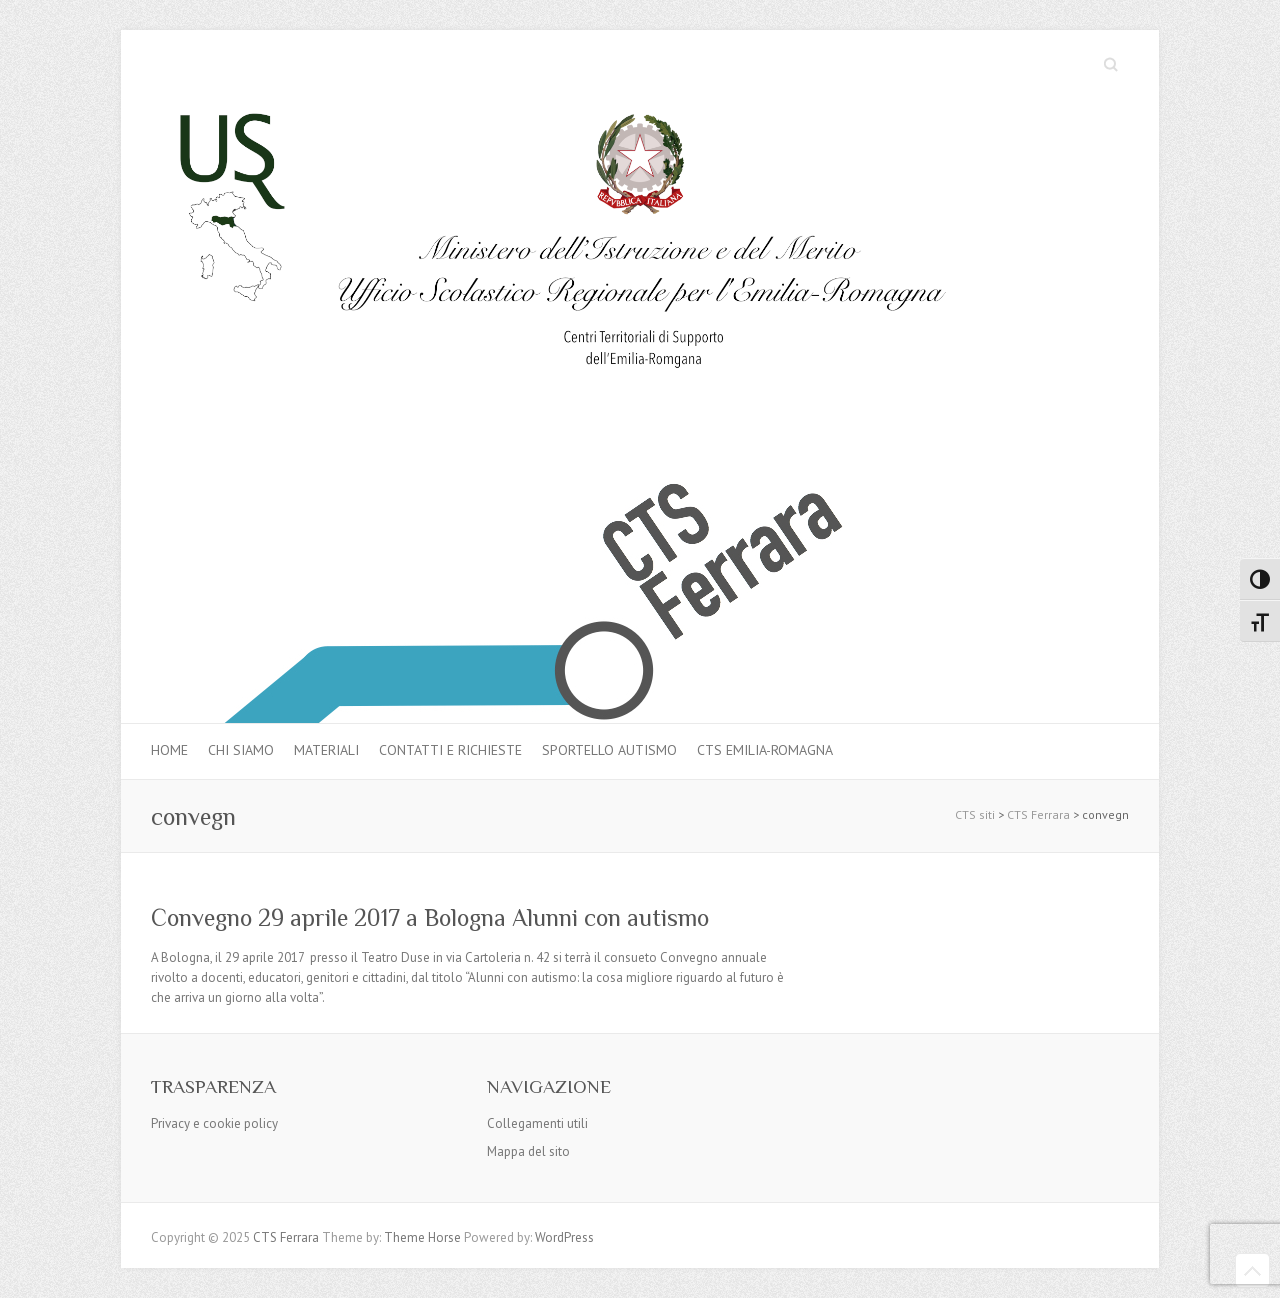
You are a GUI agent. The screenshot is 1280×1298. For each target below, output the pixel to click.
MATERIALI (326, 750)
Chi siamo (241, 750)
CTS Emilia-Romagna (765, 750)
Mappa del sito (528, 1151)
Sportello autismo (609, 750)
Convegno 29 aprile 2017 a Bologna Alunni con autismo (430, 917)
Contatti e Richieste (450, 750)
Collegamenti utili (537, 1123)
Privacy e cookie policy (214, 1123)
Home (169, 750)
